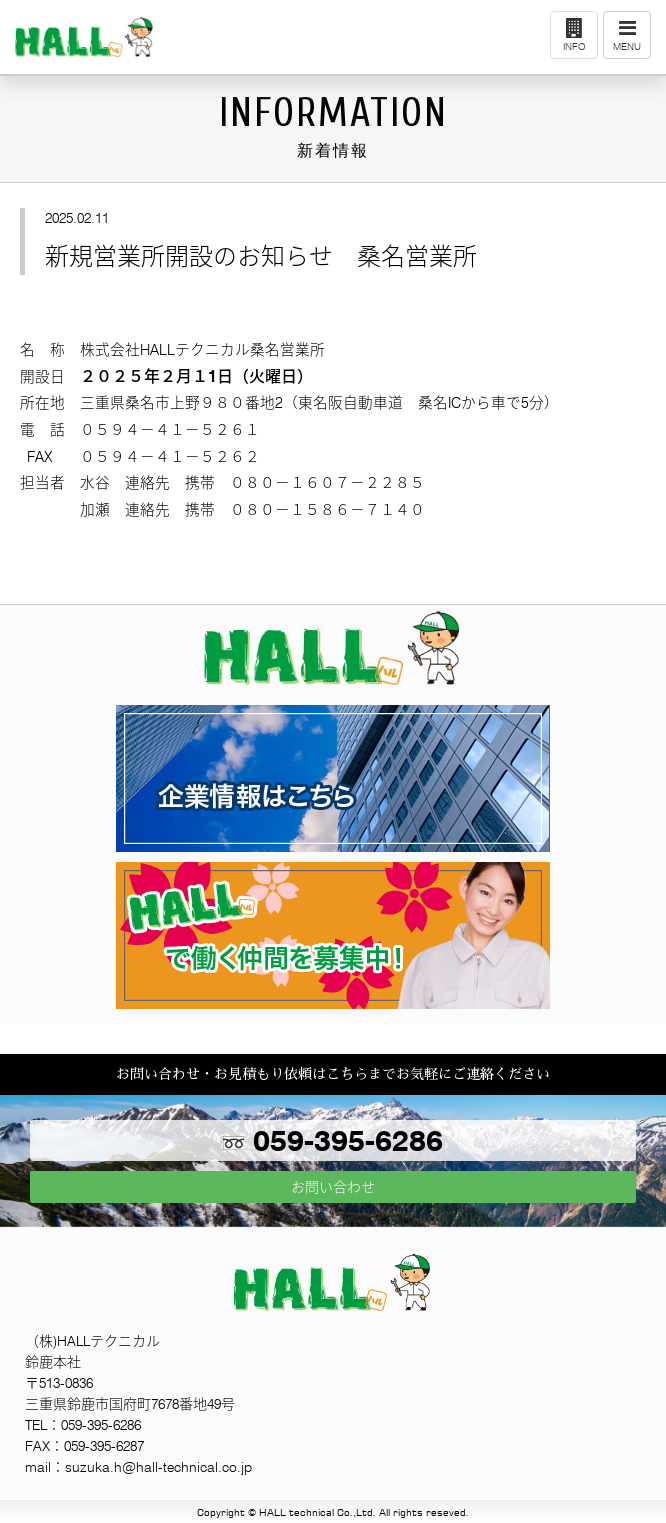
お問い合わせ (333, 1187)
